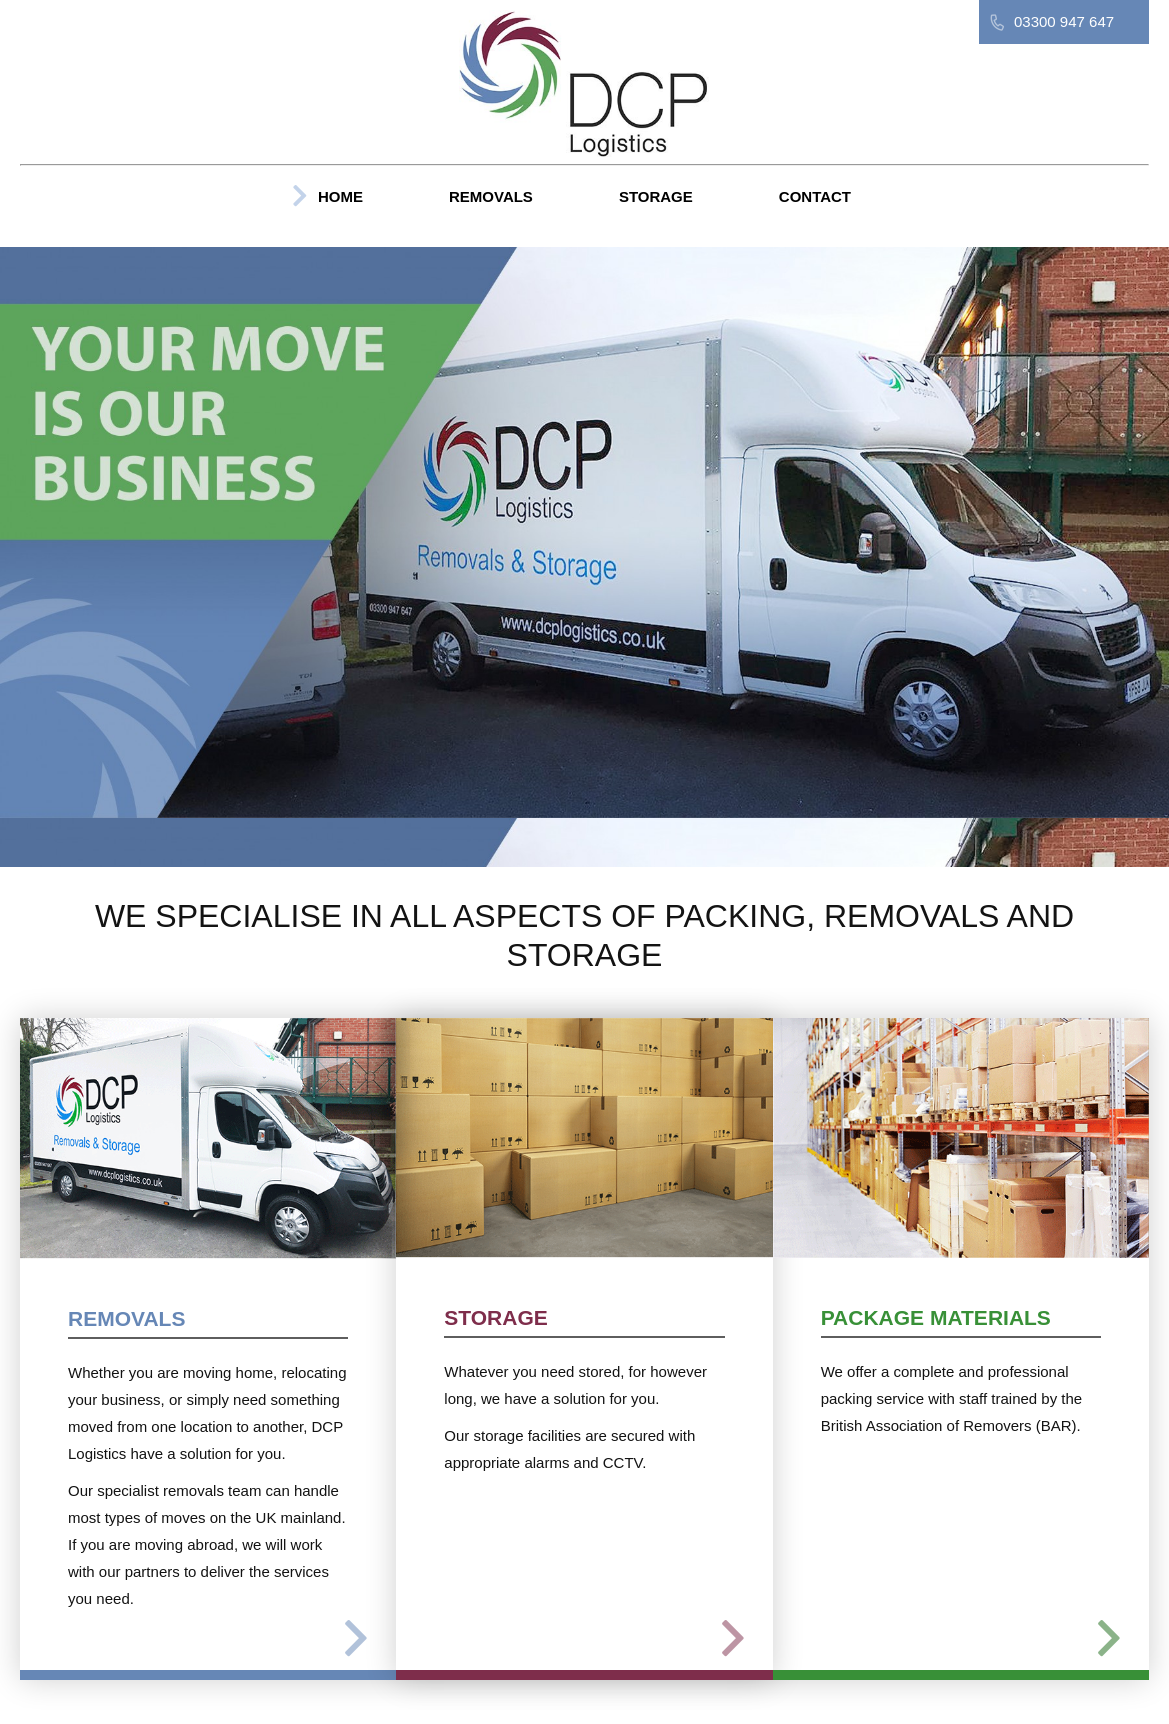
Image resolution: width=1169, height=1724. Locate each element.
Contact (815, 196)
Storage (656, 196)
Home (340, 196)
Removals (491, 196)
